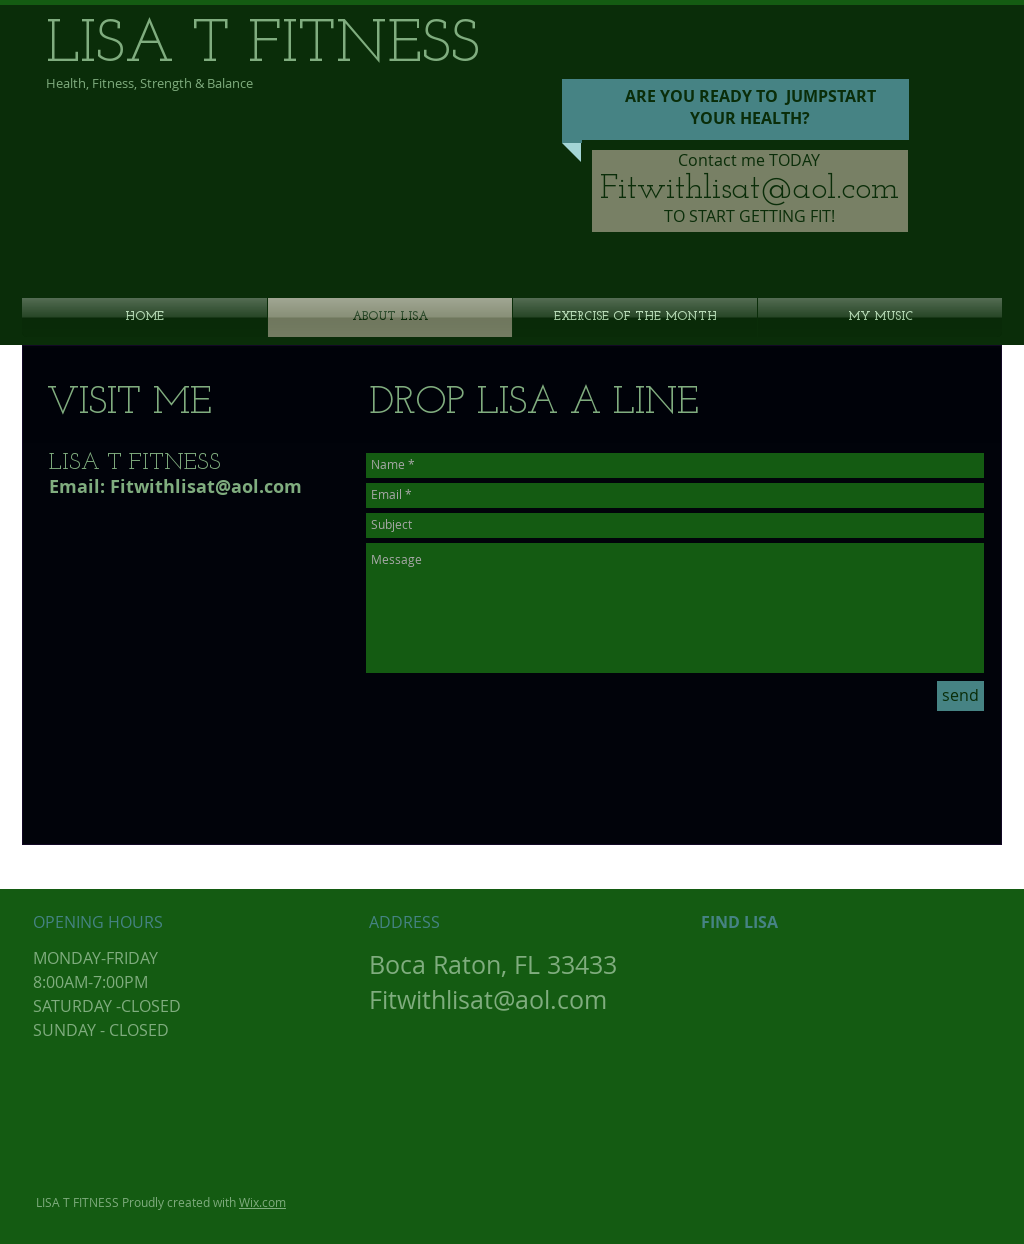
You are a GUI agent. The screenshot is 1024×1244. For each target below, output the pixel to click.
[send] (960, 696)
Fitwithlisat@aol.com (749, 189)
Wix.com (262, 1202)
